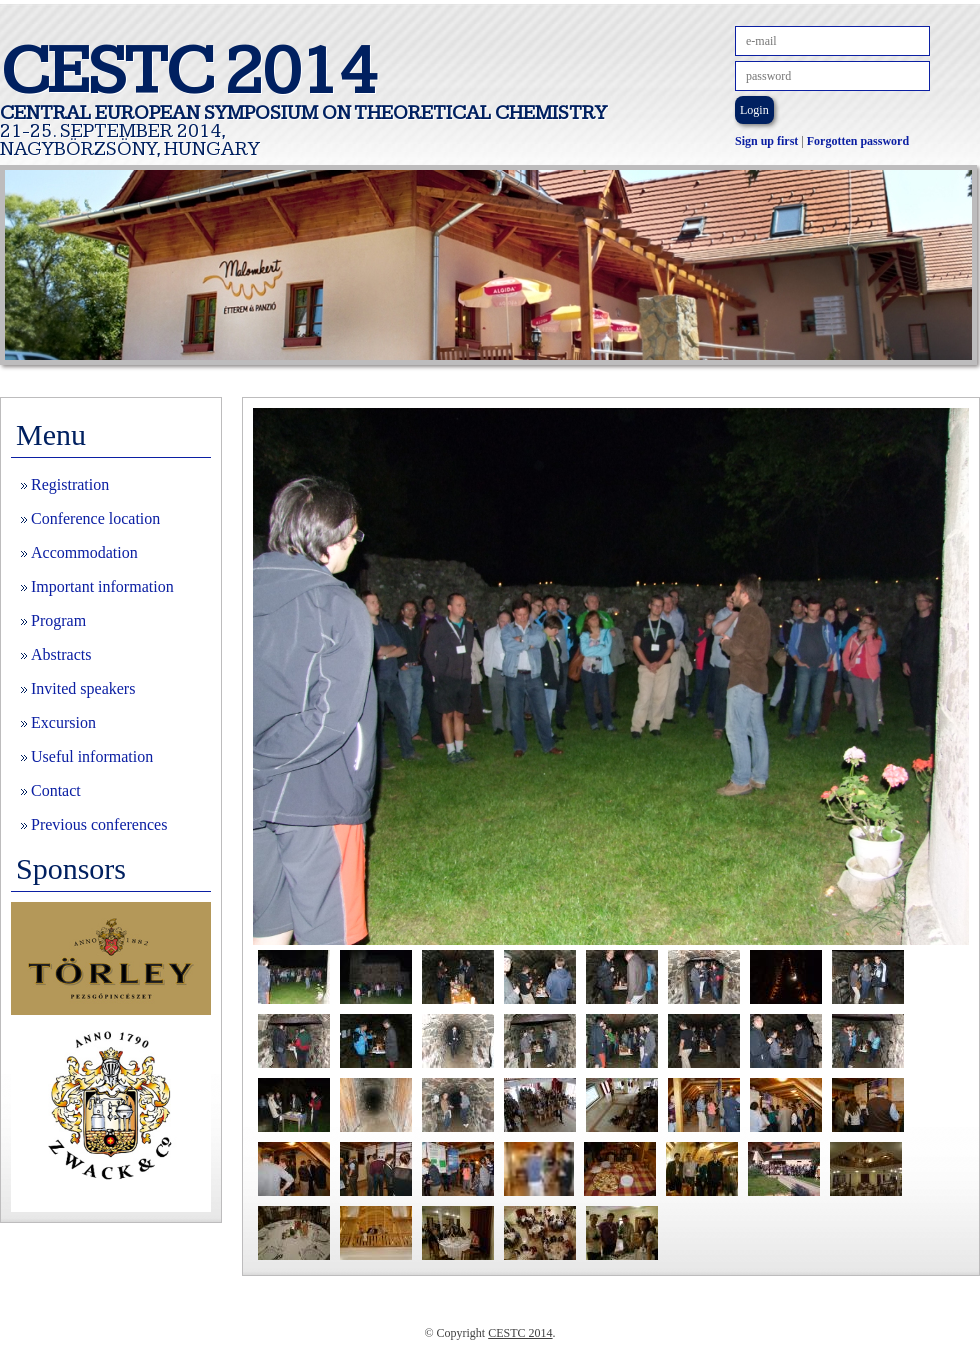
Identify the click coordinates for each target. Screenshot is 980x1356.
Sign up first (766, 141)
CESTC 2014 (520, 1333)
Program (58, 620)
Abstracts (61, 654)
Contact (56, 790)
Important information (102, 586)
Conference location (95, 518)
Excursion (63, 722)
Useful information (92, 756)
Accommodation (84, 552)
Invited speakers (83, 688)
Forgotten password (858, 141)
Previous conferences (99, 824)
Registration (70, 484)
